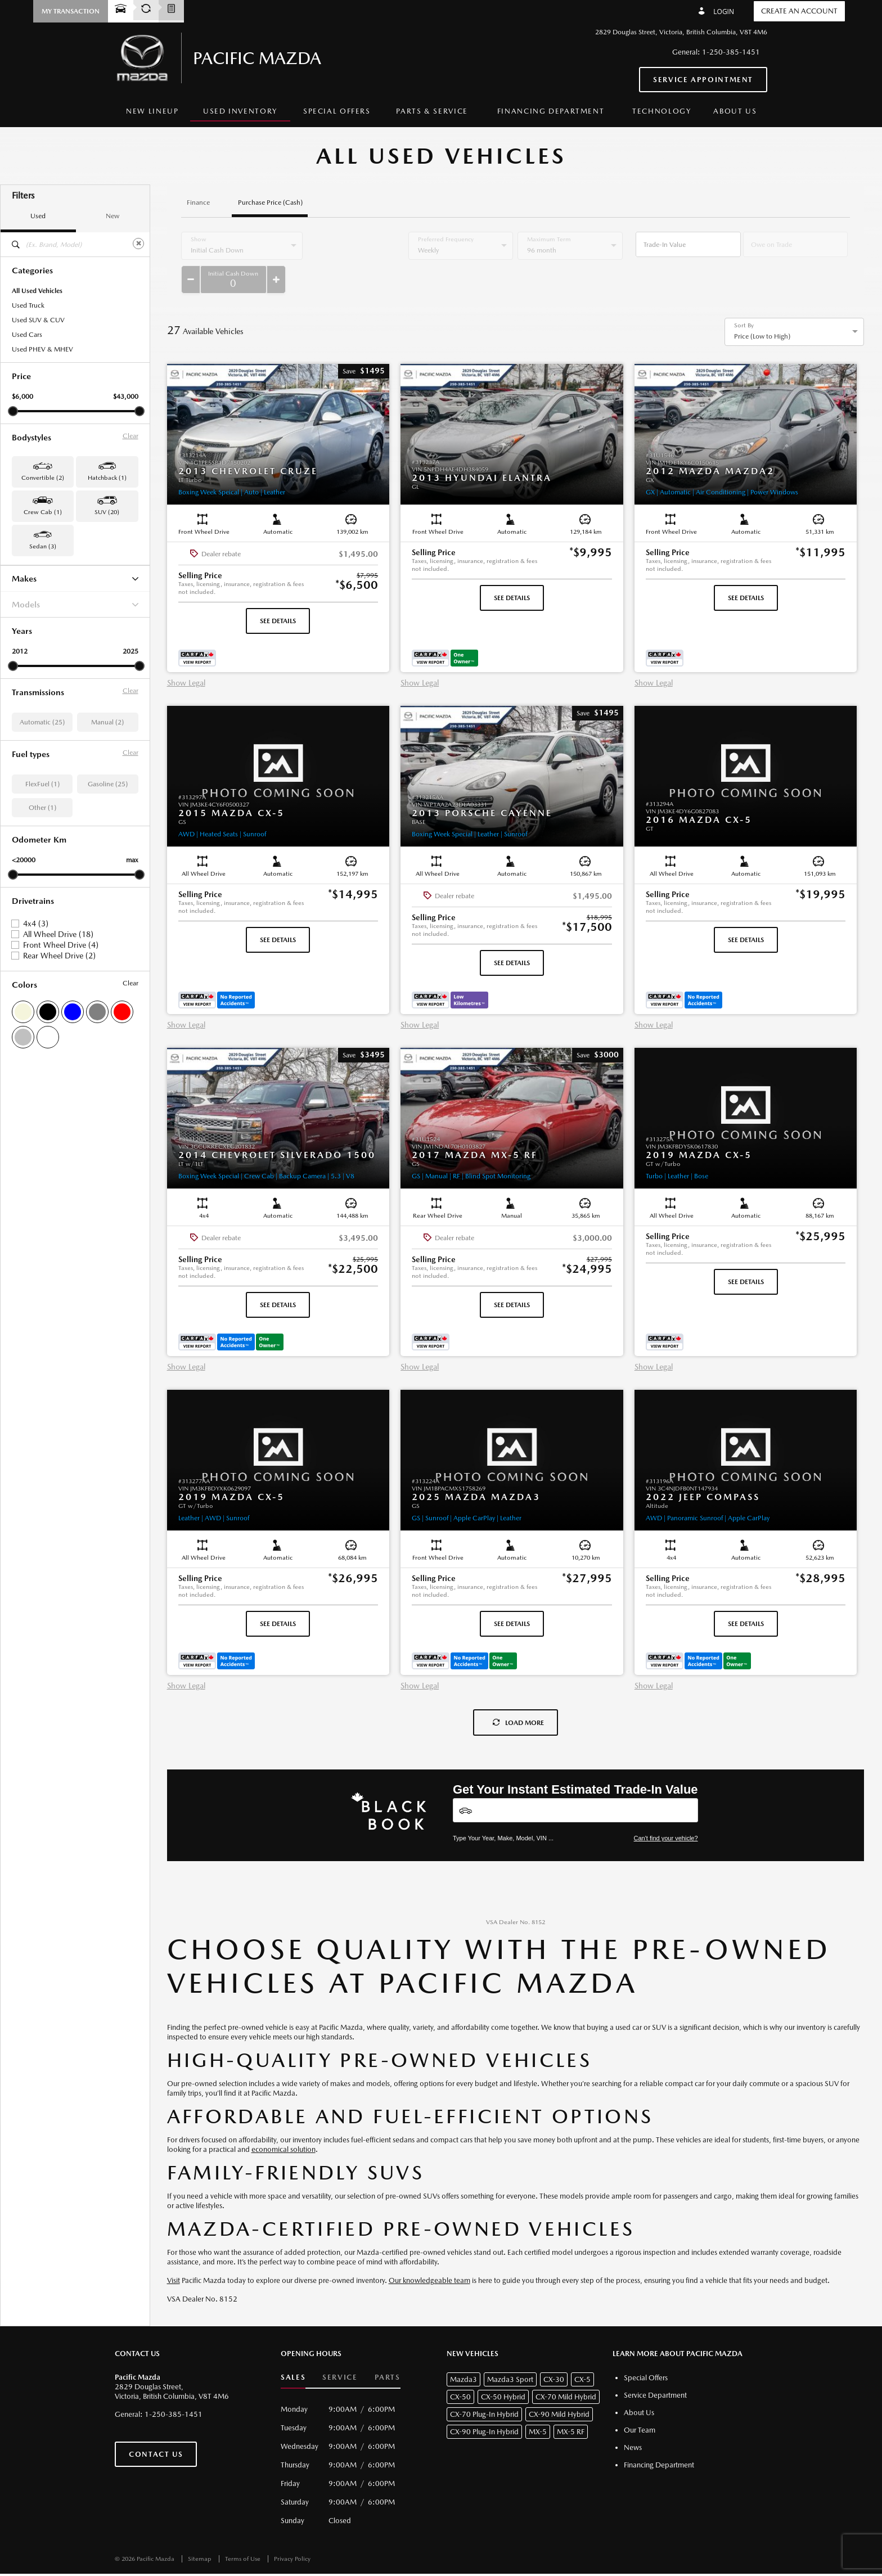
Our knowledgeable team (429, 2252)
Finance (198, 202)
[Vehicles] (575, 1782)
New (112, 216)
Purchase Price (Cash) (270, 202)
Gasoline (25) (108, 784)
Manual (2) (107, 722)
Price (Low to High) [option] (762, 308)
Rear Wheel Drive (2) (59, 956)
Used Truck (28, 305)
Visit (173, 2252)
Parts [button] (387, 2349)
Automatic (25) (42, 722)
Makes (75, 578)
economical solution (283, 2121)
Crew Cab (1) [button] (43, 512)
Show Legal (186, 655)
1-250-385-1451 (731, 52)
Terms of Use (243, 2530)
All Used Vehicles (37, 291)
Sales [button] (293, 2349)
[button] (70, 11)
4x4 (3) (35, 923)
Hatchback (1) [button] (107, 477)
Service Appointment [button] (703, 79)
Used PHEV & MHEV (42, 349)
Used (38, 216)
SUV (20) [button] (106, 512)
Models (75, 604)
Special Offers (337, 111)
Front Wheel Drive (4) (60, 945)
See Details (278, 593)
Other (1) (42, 808)
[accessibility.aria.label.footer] (491, 2561)
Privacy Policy (292, 2530)
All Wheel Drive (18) (58, 934)
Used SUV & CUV (38, 320)
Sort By (744, 297)
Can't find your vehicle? (666, 1810)
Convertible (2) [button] (42, 477)
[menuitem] (152, 111)
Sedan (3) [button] (42, 546)
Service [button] (339, 2349)
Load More (518, 1695)
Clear (130, 436)
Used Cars (27, 335)
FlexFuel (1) (42, 784)
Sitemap (200, 2530)
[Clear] (138, 243)
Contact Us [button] (156, 2426)
